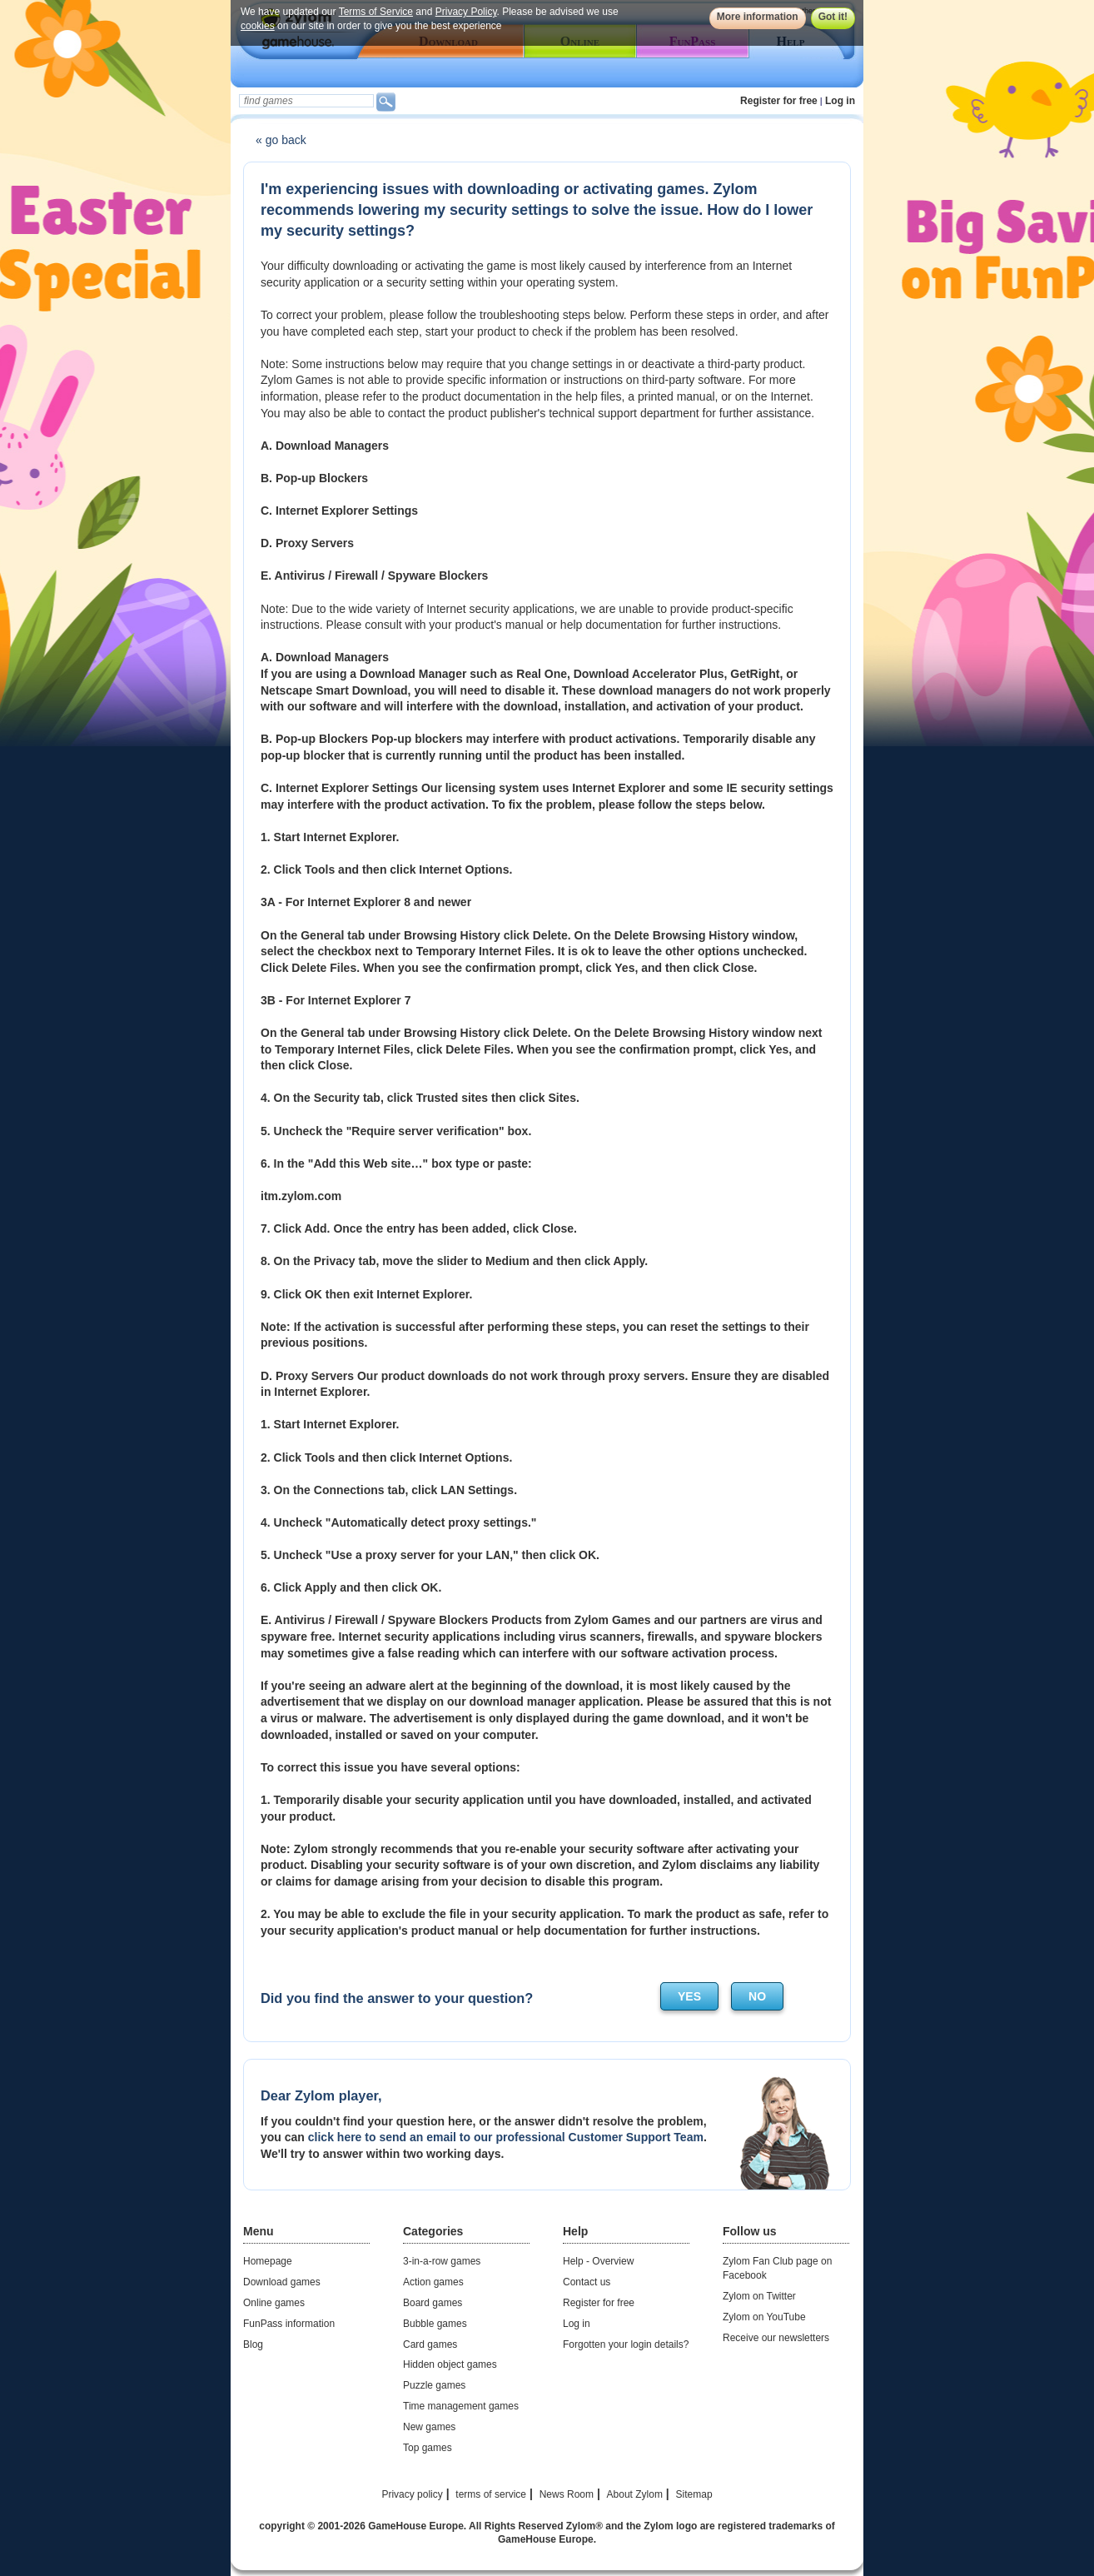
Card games (430, 2344)
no (757, 1996)
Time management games (461, 2406)
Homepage (267, 2261)
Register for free (779, 101)
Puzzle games (434, 2385)
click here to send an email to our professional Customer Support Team (506, 2137)
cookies (258, 26)
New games (429, 2427)
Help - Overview (598, 2261)
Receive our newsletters (776, 2338)
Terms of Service (376, 11)
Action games (433, 2282)
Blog (253, 2344)
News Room (567, 2494)
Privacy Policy (466, 11)
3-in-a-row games (441, 2261)
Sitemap (694, 2494)
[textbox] (306, 100)
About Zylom (635, 2494)
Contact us (586, 2282)
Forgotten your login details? (626, 2344)
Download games (282, 2282)
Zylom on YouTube (764, 2317)
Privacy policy (411, 2494)
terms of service (490, 2494)
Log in (840, 101)
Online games (274, 2303)
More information (757, 16)
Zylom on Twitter (759, 2296)
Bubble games (435, 2323)
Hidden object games (450, 2364)
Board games (432, 2303)
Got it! (833, 16)
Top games (427, 2448)
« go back (281, 140)
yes (689, 1996)
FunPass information (289, 2323)
